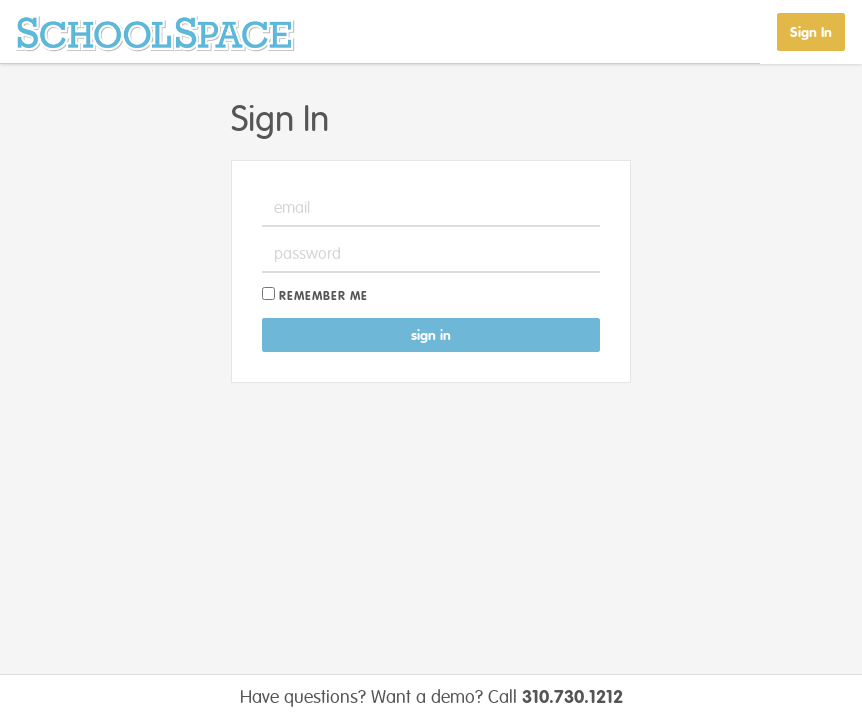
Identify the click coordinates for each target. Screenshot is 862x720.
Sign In (811, 32)
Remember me (323, 296)
